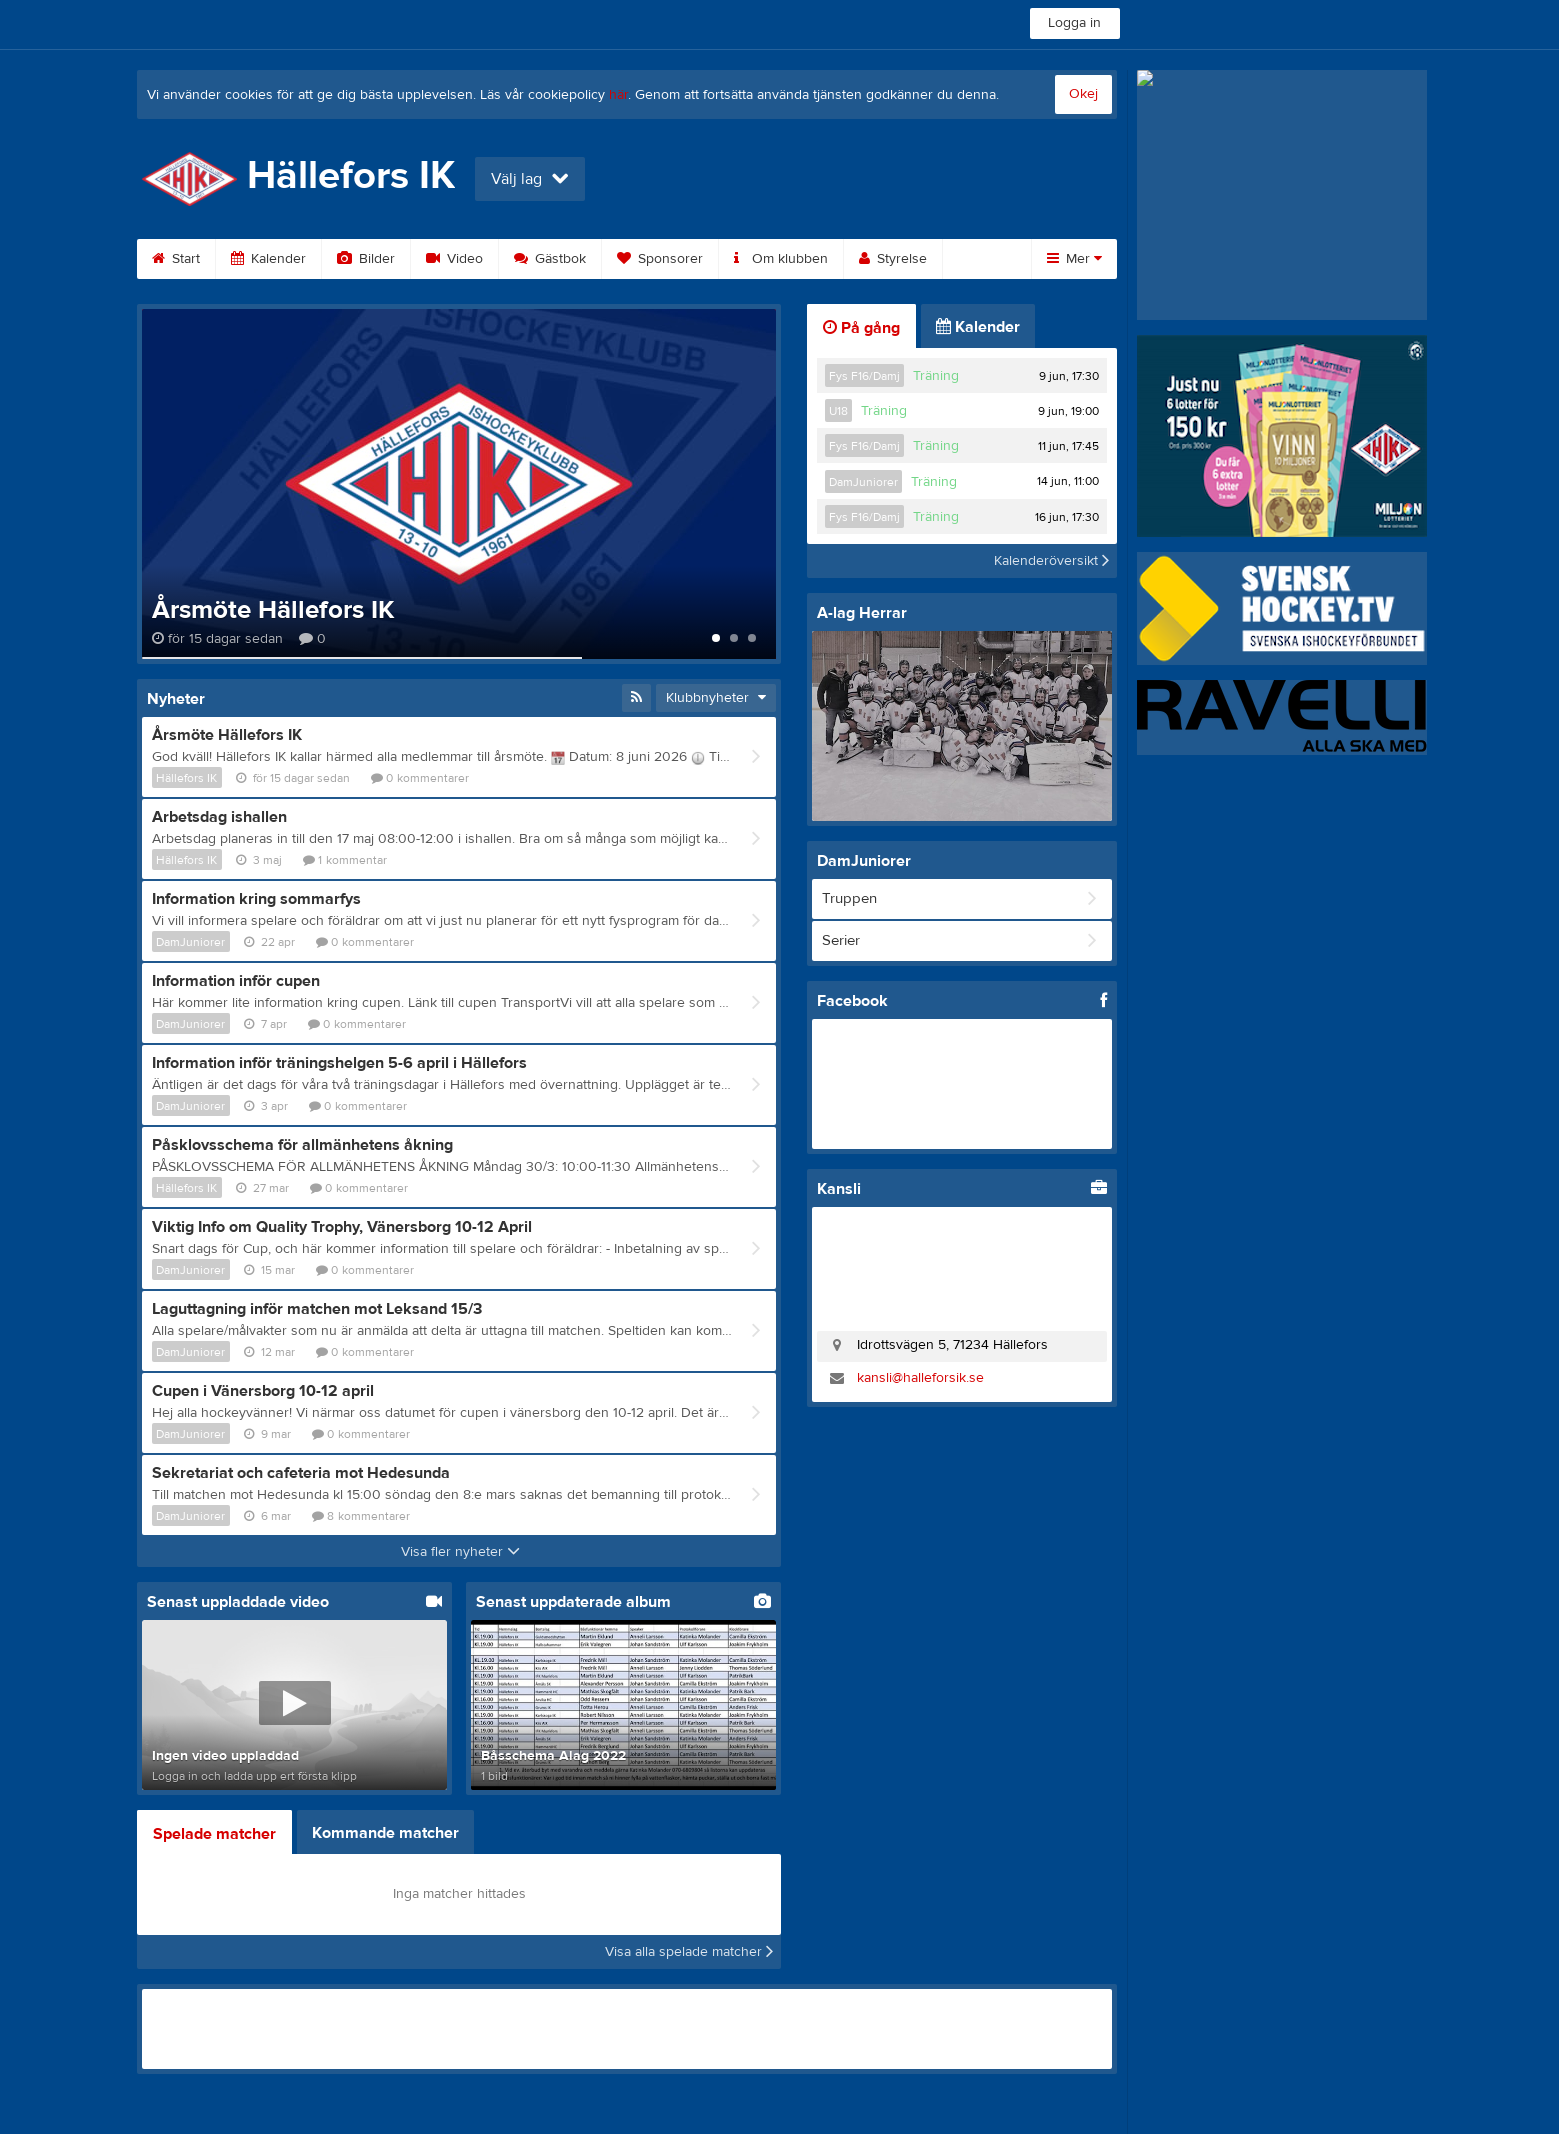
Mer (1074, 259)
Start (176, 259)
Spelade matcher (214, 1834)
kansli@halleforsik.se (920, 1378)
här (618, 95)
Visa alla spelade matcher (689, 1952)
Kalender (268, 259)
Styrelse (893, 259)
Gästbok (550, 259)
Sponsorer (660, 259)
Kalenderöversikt (1051, 561)
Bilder (366, 259)
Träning (936, 376)
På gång (861, 328)
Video (454, 259)
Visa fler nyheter (460, 1552)
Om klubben (781, 259)
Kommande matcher (385, 1833)
